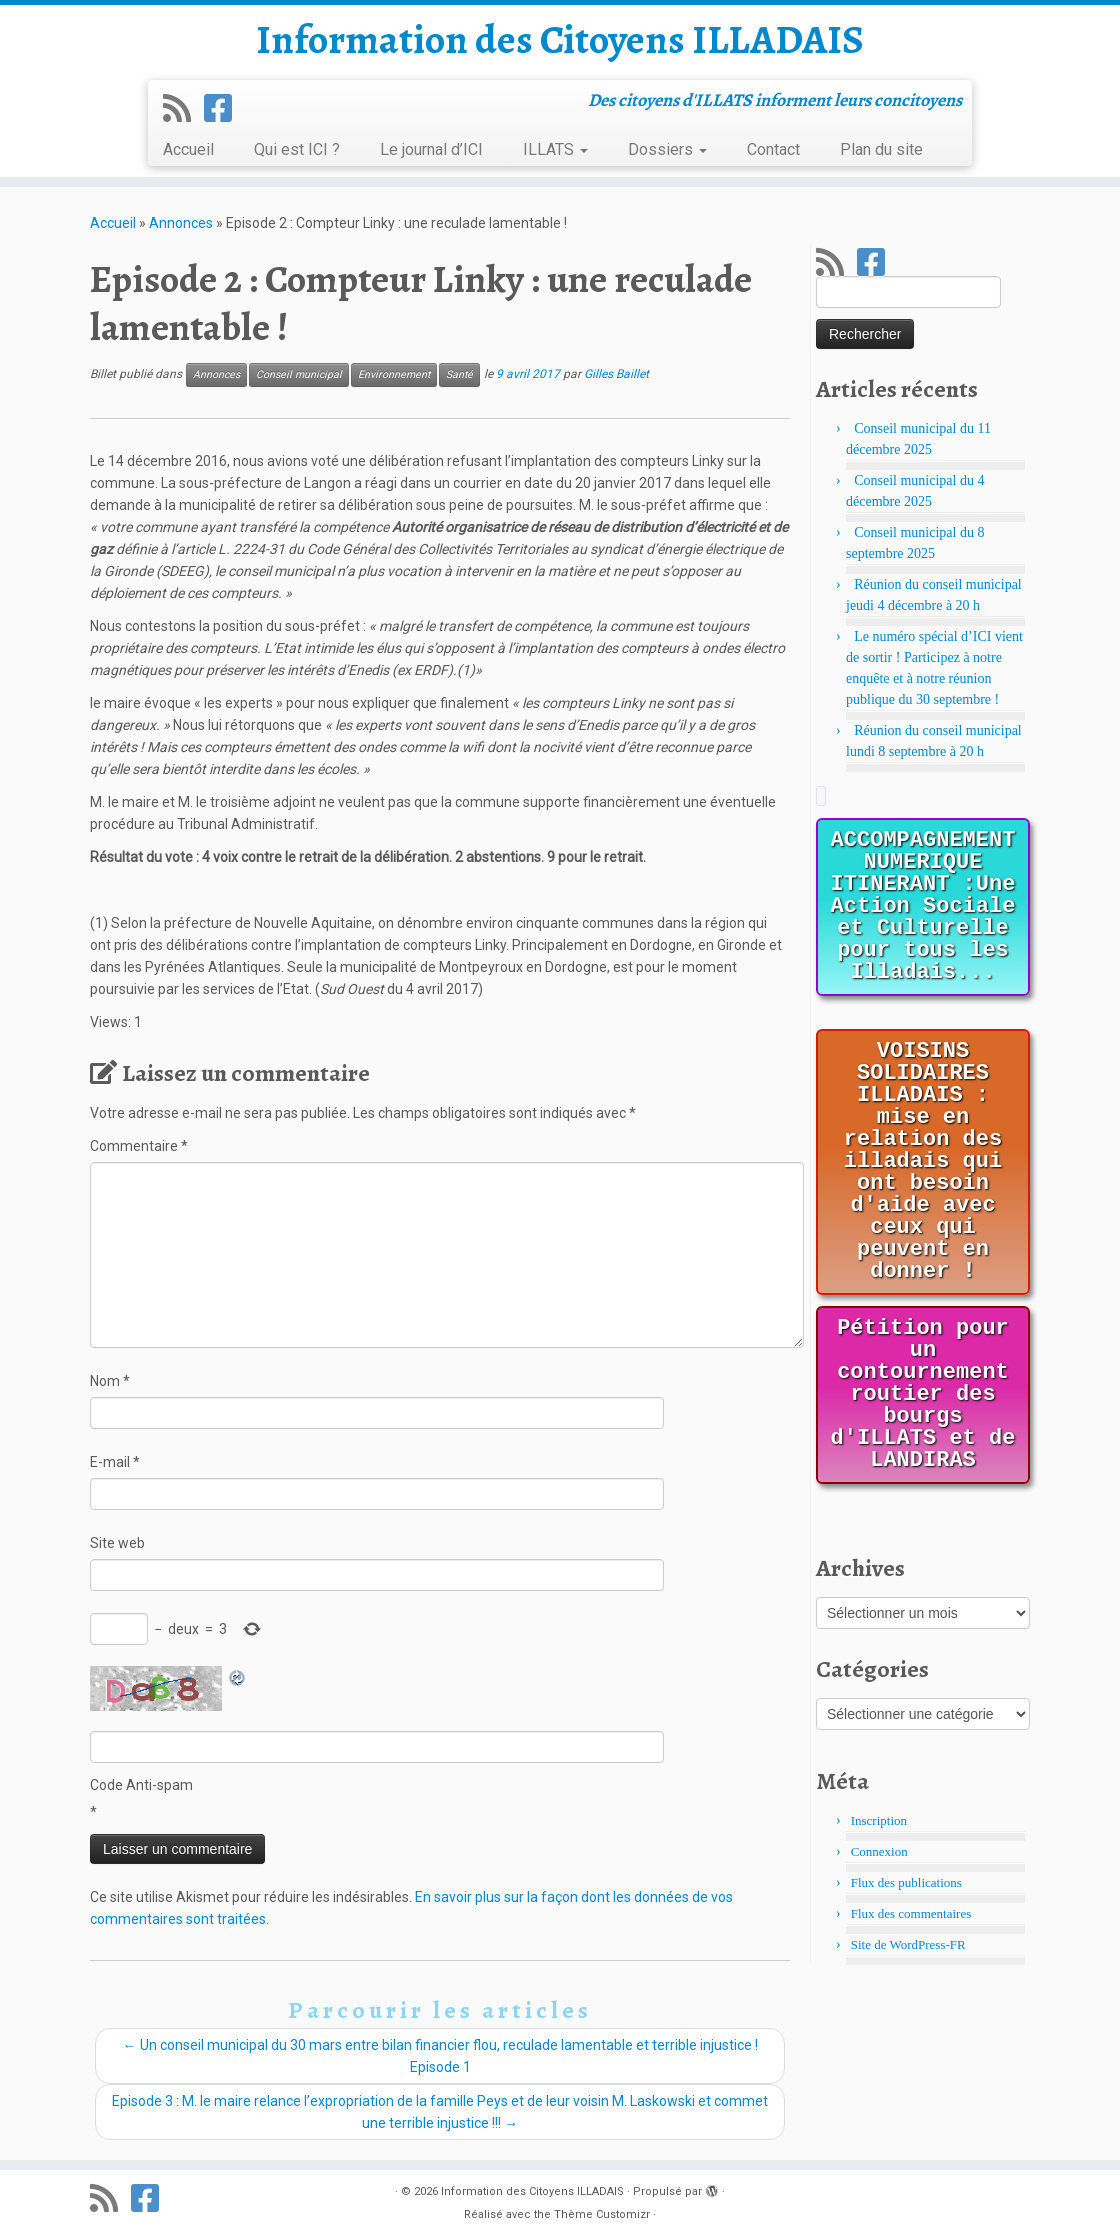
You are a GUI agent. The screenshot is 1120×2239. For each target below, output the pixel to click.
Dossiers (667, 149)
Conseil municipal (299, 374)
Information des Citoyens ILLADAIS (560, 40)
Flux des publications (906, 1882)
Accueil (188, 149)
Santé (459, 374)
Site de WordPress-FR (908, 1944)
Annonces (181, 223)
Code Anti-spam (141, 1785)
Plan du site (881, 149)
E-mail (115, 1462)
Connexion (879, 1851)
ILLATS (555, 149)
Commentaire (139, 1146)
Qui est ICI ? (297, 149)
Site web (117, 1543)
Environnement (394, 374)
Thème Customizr (602, 2214)
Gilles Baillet (616, 374)
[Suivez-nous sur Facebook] (224, 109)
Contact (773, 149)
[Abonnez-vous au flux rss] (183, 109)
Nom (110, 1381)
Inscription (879, 1820)
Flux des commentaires (911, 1913)
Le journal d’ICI (431, 149)
